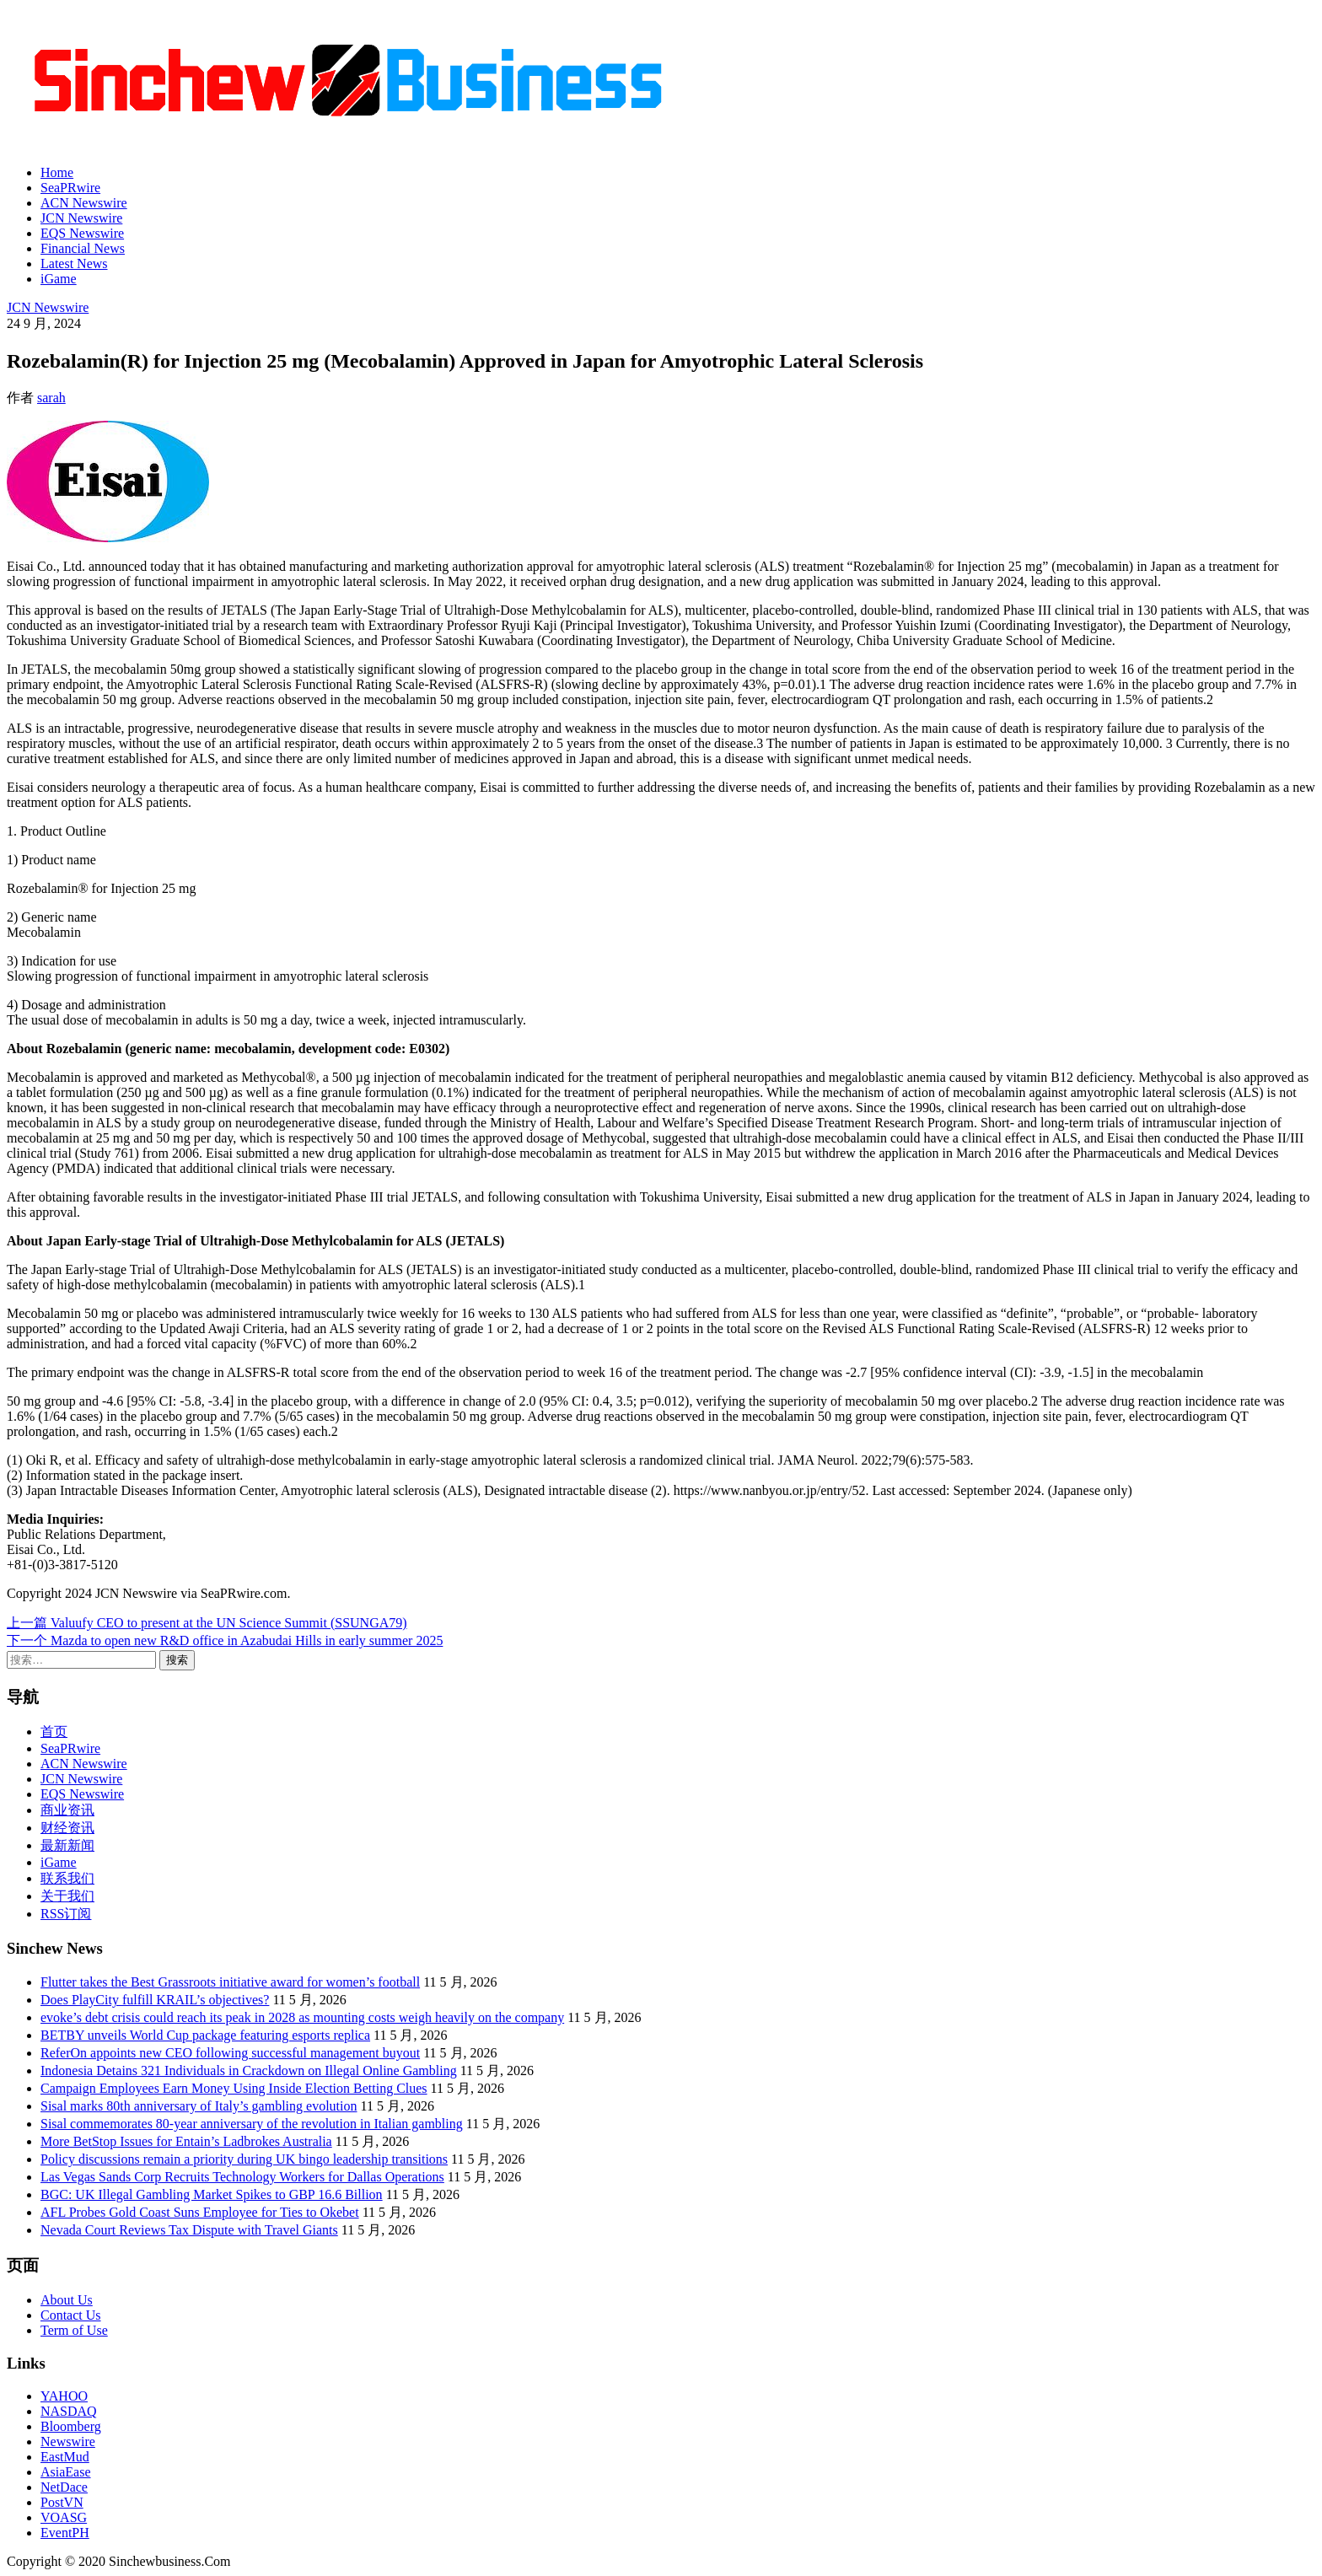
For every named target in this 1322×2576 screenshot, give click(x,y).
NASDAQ (68, 2411)
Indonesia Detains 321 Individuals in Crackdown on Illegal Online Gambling (248, 2070)
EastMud (64, 2457)
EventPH (64, 2532)
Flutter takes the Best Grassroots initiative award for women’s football (230, 1982)
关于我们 (67, 1896)
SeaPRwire (70, 187)
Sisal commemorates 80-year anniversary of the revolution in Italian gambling (251, 2123)
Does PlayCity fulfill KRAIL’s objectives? (154, 2000)
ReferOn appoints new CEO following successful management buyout (230, 2053)
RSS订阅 (65, 1913)
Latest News (74, 263)
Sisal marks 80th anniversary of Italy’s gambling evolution (198, 2106)
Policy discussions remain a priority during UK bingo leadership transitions (244, 2159)
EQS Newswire (82, 233)
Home (56, 172)
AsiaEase (65, 2472)
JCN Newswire (81, 218)
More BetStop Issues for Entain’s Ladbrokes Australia (186, 2141)
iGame (58, 279)
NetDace (64, 2487)
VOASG (63, 2517)
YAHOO (64, 2396)
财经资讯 (67, 1827)
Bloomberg (70, 2426)
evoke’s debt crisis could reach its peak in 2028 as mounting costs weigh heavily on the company (302, 2017)
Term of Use (74, 2330)
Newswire (67, 2441)
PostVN (61, 2502)
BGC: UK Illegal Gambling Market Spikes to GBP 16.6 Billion (211, 2194)
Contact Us (70, 2315)
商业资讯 (67, 1810)
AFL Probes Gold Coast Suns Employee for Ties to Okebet (199, 2212)
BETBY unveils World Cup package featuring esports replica (205, 2035)
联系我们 (67, 1878)
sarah (51, 397)
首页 (53, 1731)
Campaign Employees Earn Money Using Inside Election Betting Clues (233, 2088)
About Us (66, 2300)
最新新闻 (67, 1845)
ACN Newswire (83, 203)
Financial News (82, 248)
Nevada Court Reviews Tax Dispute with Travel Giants (189, 2230)
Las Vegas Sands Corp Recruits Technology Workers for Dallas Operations (242, 2177)
